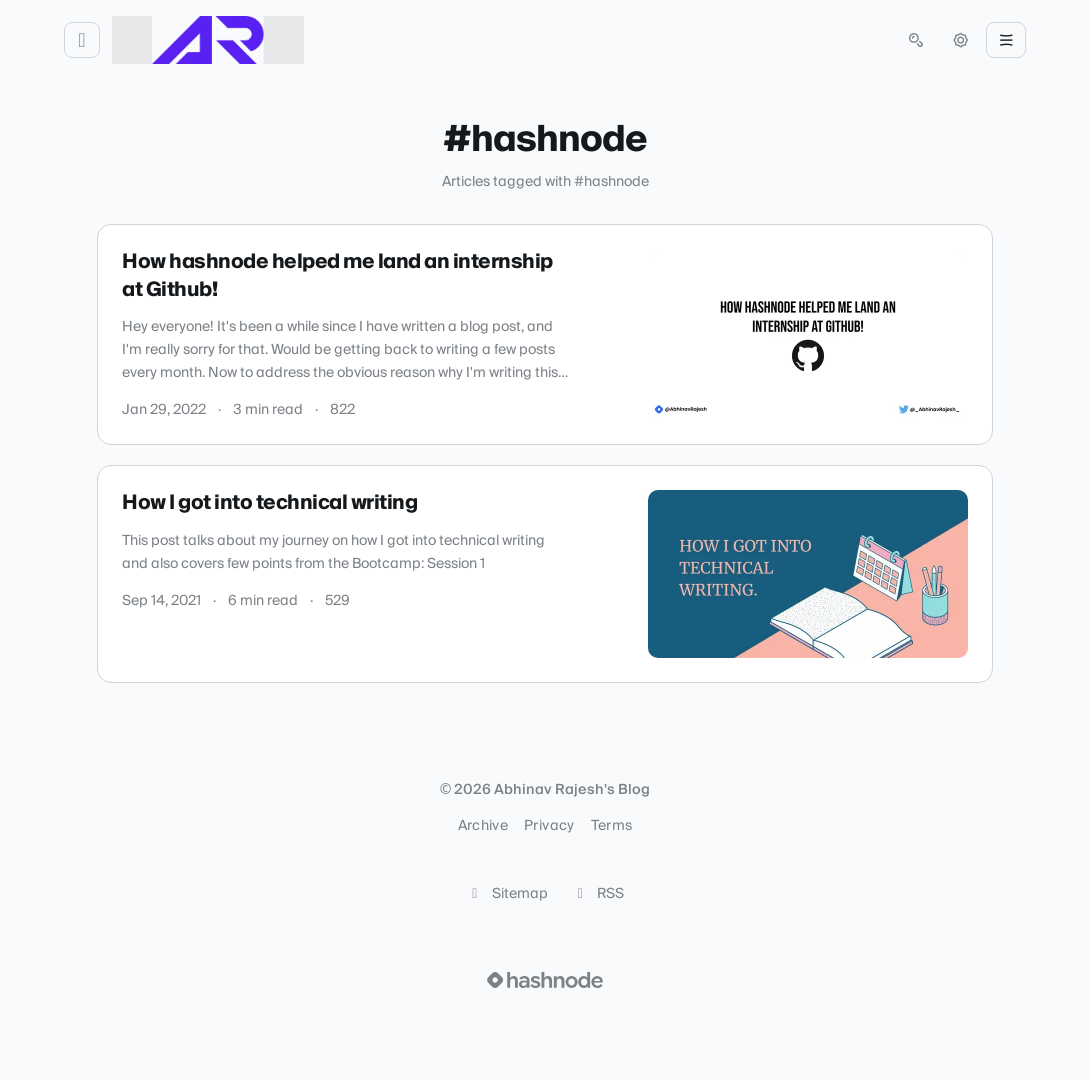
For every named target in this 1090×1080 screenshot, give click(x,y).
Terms (612, 826)
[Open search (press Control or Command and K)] (916, 40)
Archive (483, 826)
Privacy (549, 826)
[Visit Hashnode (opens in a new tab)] (545, 980)
